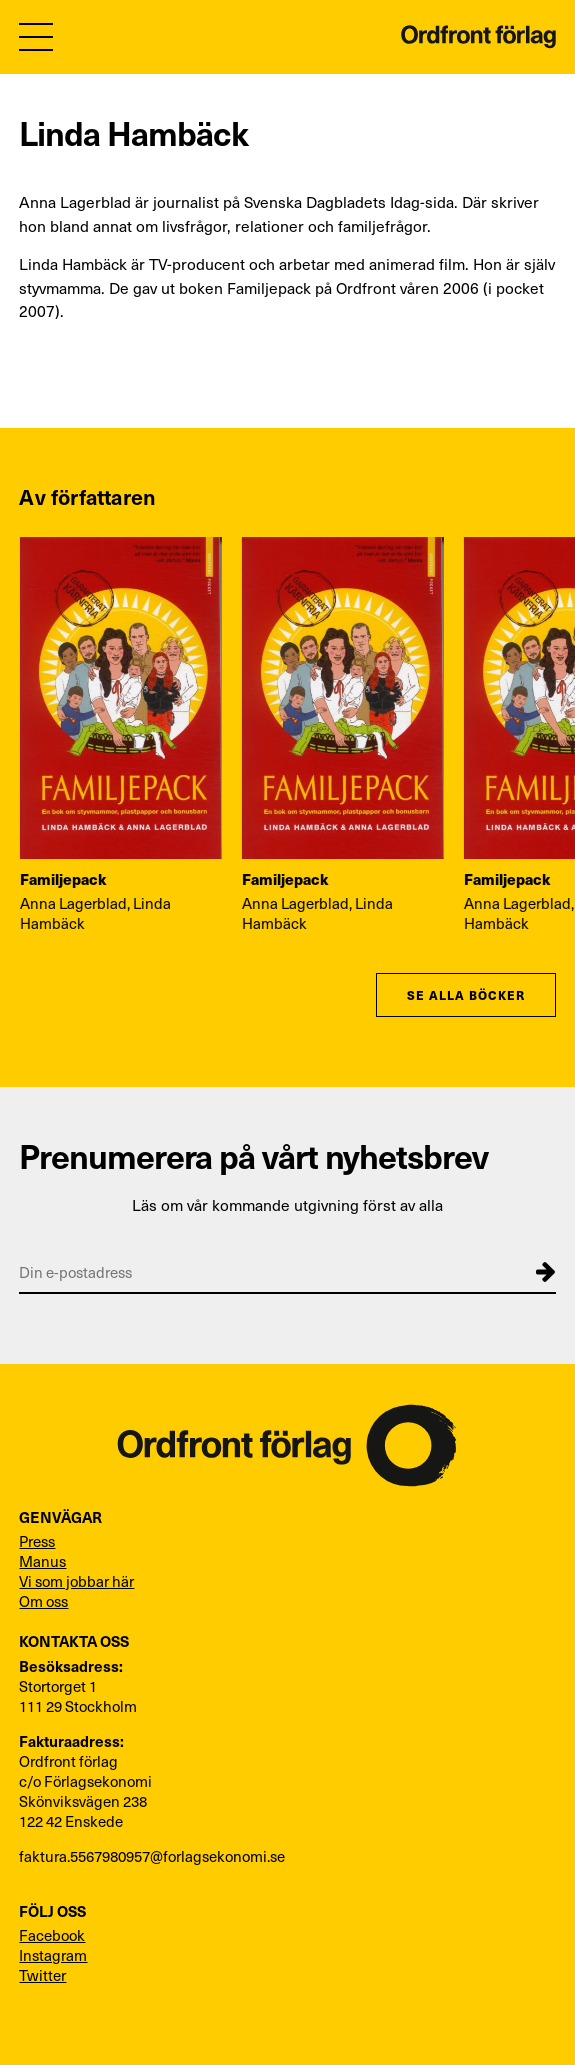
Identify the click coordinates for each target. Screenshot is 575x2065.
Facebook (52, 1935)
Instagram (53, 1955)
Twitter (42, 1975)
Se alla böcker (465, 994)
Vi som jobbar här (76, 1581)
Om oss (43, 1601)
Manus (42, 1561)
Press (37, 1541)
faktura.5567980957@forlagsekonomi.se (152, 1856)
